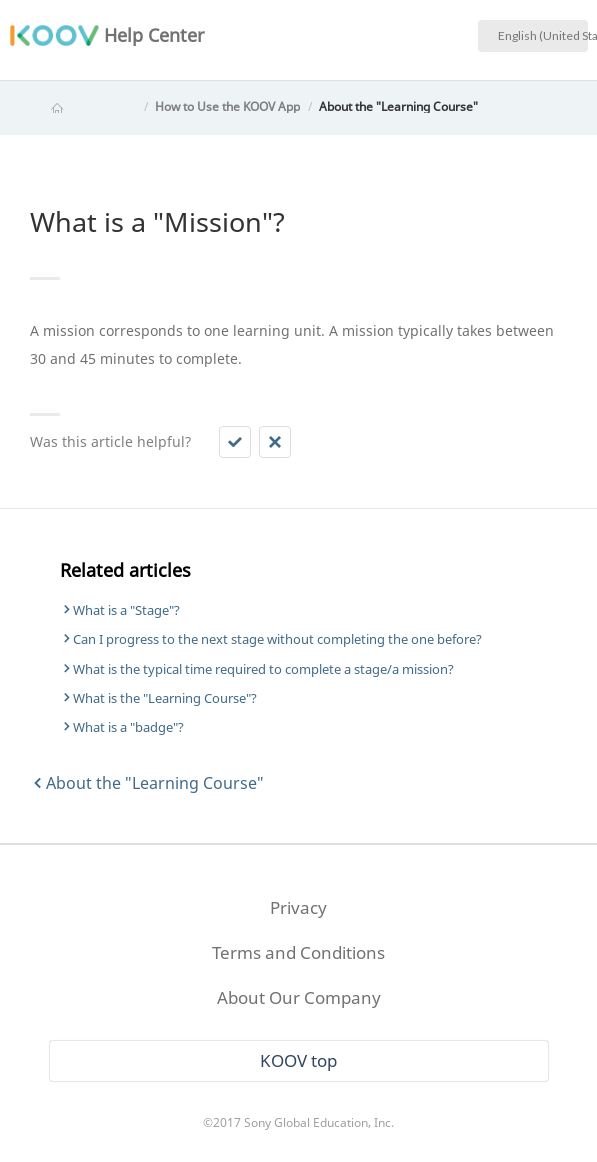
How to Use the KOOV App (227, 106)
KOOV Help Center (85, 106)
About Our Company (299, 997)
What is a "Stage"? (126, 610)
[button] (235, 442)
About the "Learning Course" (398, 106)
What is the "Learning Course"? (165, 698)
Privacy (298, 907)
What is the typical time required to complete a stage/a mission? (263, 669)
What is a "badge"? (128, 727)
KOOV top (298, 1060)
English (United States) (543, 35)
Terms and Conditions (298, 952)
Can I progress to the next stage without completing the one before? (277, 639)
